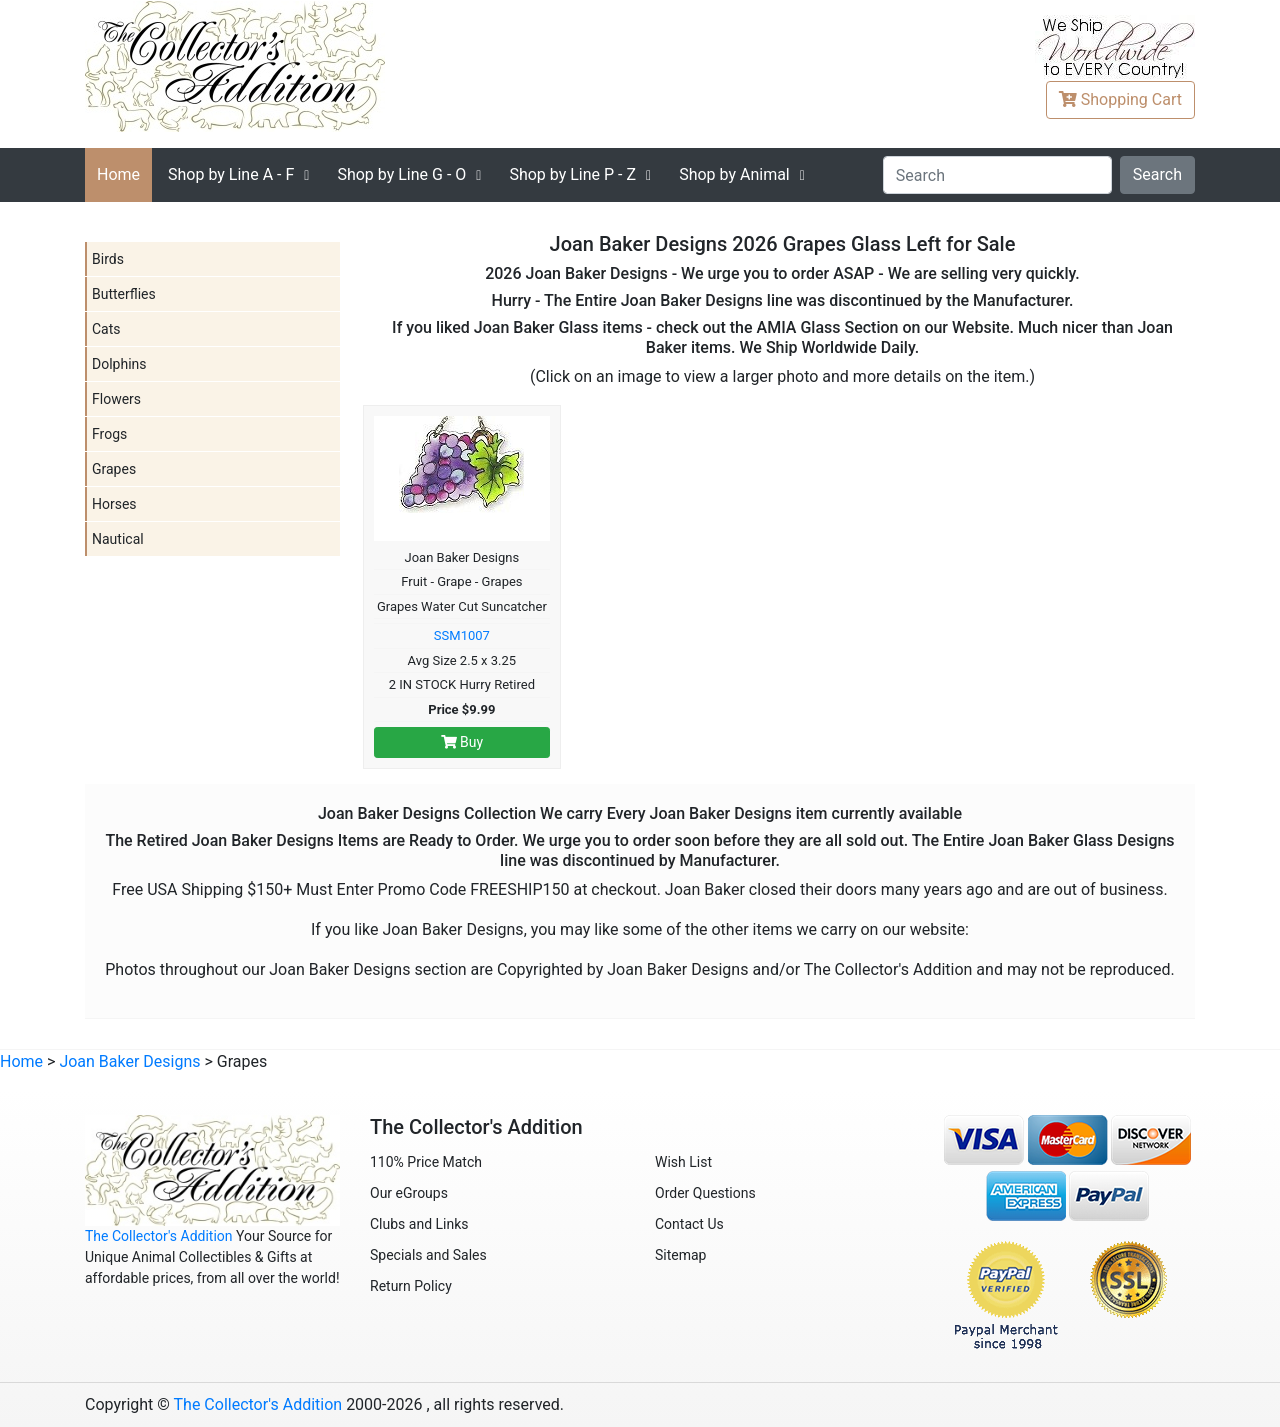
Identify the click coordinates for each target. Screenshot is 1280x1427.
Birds (108, 259)
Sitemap (680, 1255)
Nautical (118, 539)
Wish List (683, 1162)
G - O (401, 174)
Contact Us (689, 1224)
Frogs (109, 434)
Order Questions (705, 1193)
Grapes (114, 469)
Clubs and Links (419, 1224)
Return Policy (411, 1286)
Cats (106, 329)
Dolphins (119, 364)
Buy (462, 742)
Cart (1120, 99)
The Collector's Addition (159, 1236)
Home (118, 174)
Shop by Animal (734, 174)
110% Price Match (426, 1162)
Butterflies (124, 294)
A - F (231, 174)
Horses (114, 504)
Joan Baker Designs (129, 1061)
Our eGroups (409, 1193)
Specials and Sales (428, 1255)
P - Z (572, 174)
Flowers (116, 399)
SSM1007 (462, 635)
